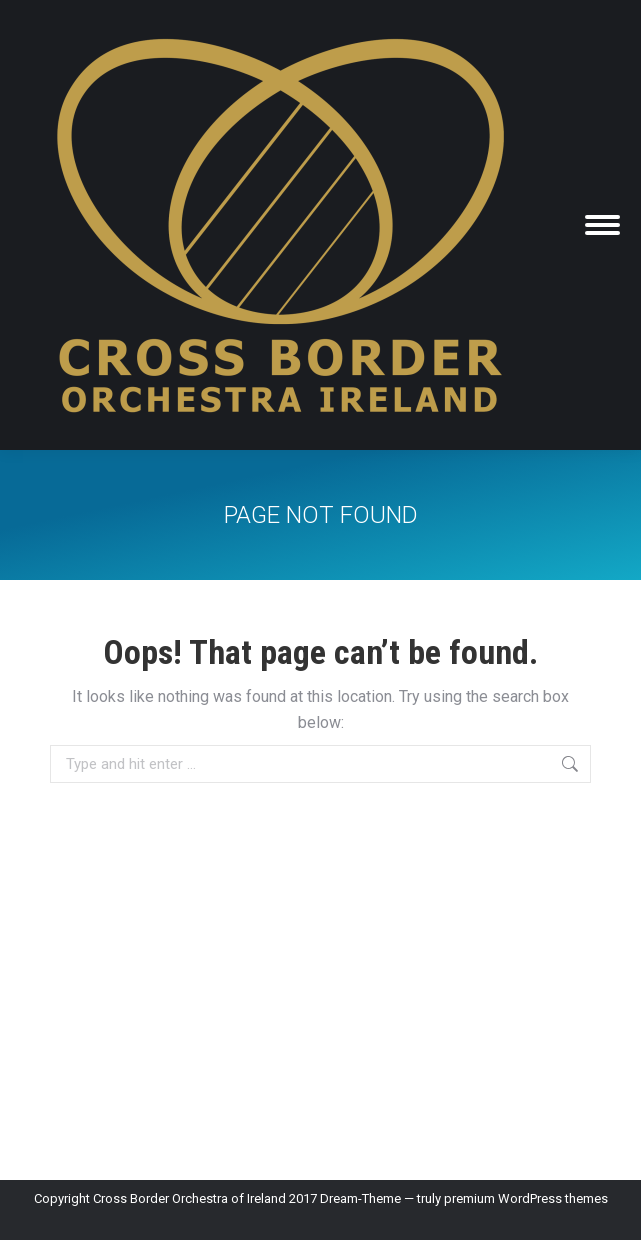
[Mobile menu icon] (602, 225)
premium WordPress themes (526, 1198)
